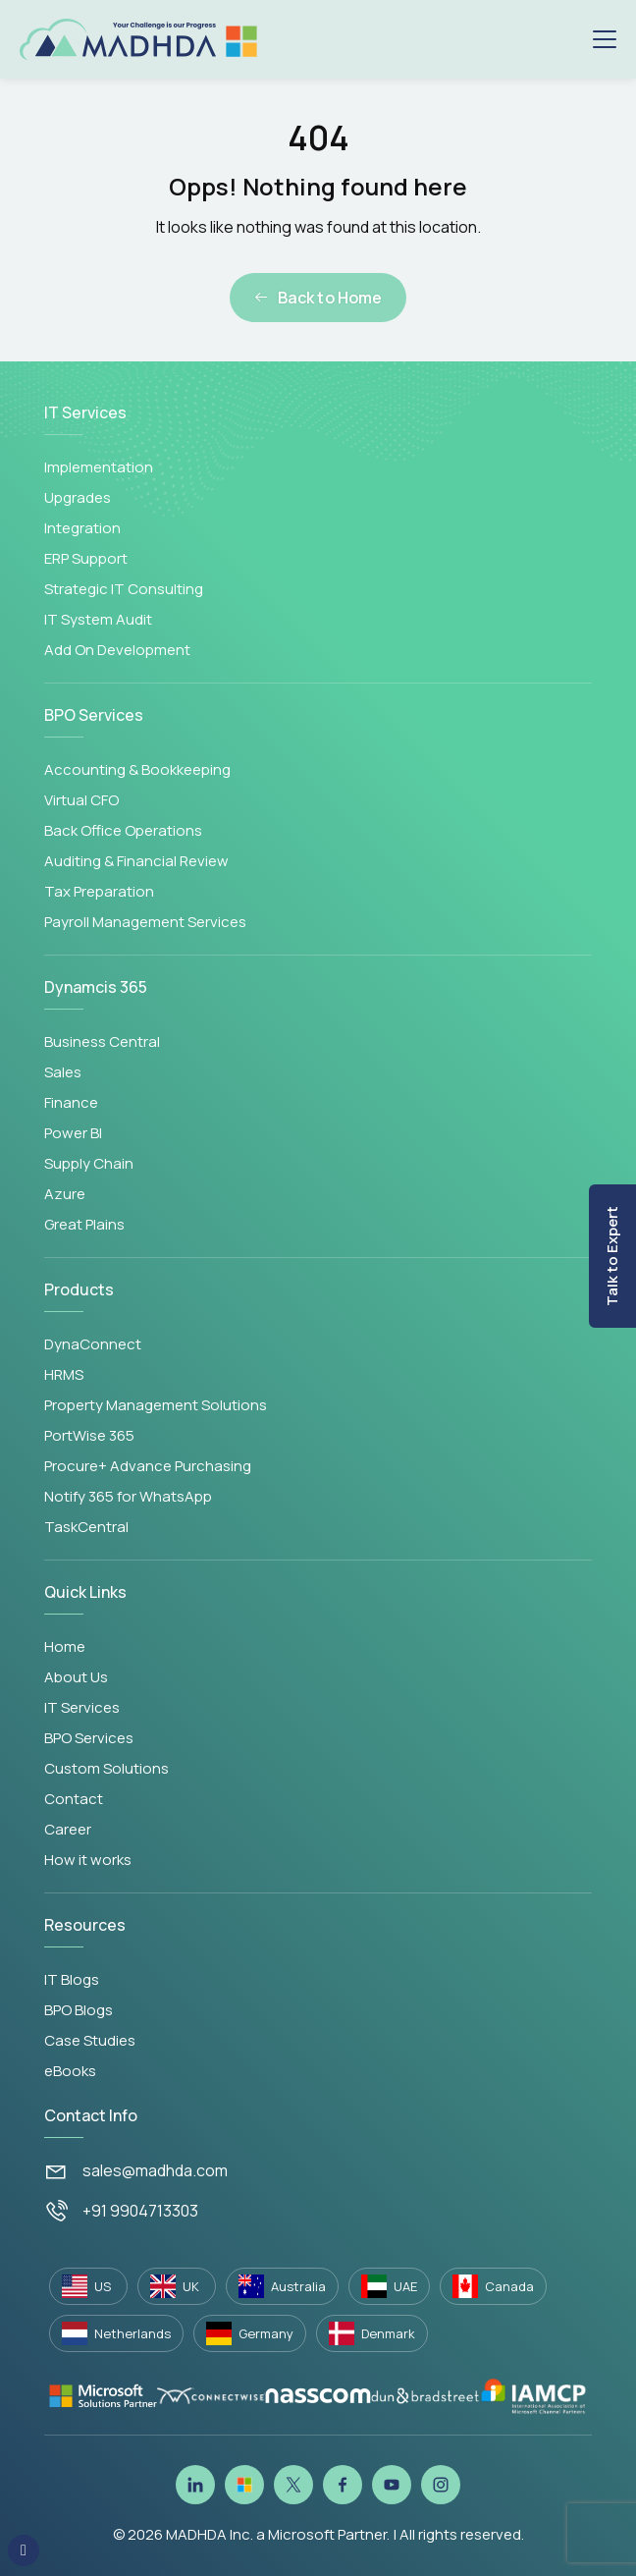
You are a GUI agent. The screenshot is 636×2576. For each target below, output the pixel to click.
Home (64, 1646)
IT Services (82, 1707)
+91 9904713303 (140, 2210)
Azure (64, 1193)
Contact (73, 1798)
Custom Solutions (106, 1768)
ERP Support (86, 558)
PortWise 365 (89, 1435)
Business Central (102, 1041)
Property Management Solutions (155, 1405)
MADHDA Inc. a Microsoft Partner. (278, 2534)
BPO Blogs (78, 2010)
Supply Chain (88, 1163)
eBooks (70, 2070)
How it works (88, 1859)
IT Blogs (71, 1979)
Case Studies (89, 2040)
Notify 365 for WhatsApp (128, 1496)
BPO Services (88, 1737)
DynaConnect (92, 1344)
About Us (76, 1677)
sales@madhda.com (155, 2170)
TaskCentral (86, 1526)
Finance (71, 1102)
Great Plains (84, 1224)
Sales (62, 1072)
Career (67, 1829)
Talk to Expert (612, 1256)
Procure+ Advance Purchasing (147, 1465)
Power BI (73, 1133)
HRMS (63, 1374)
